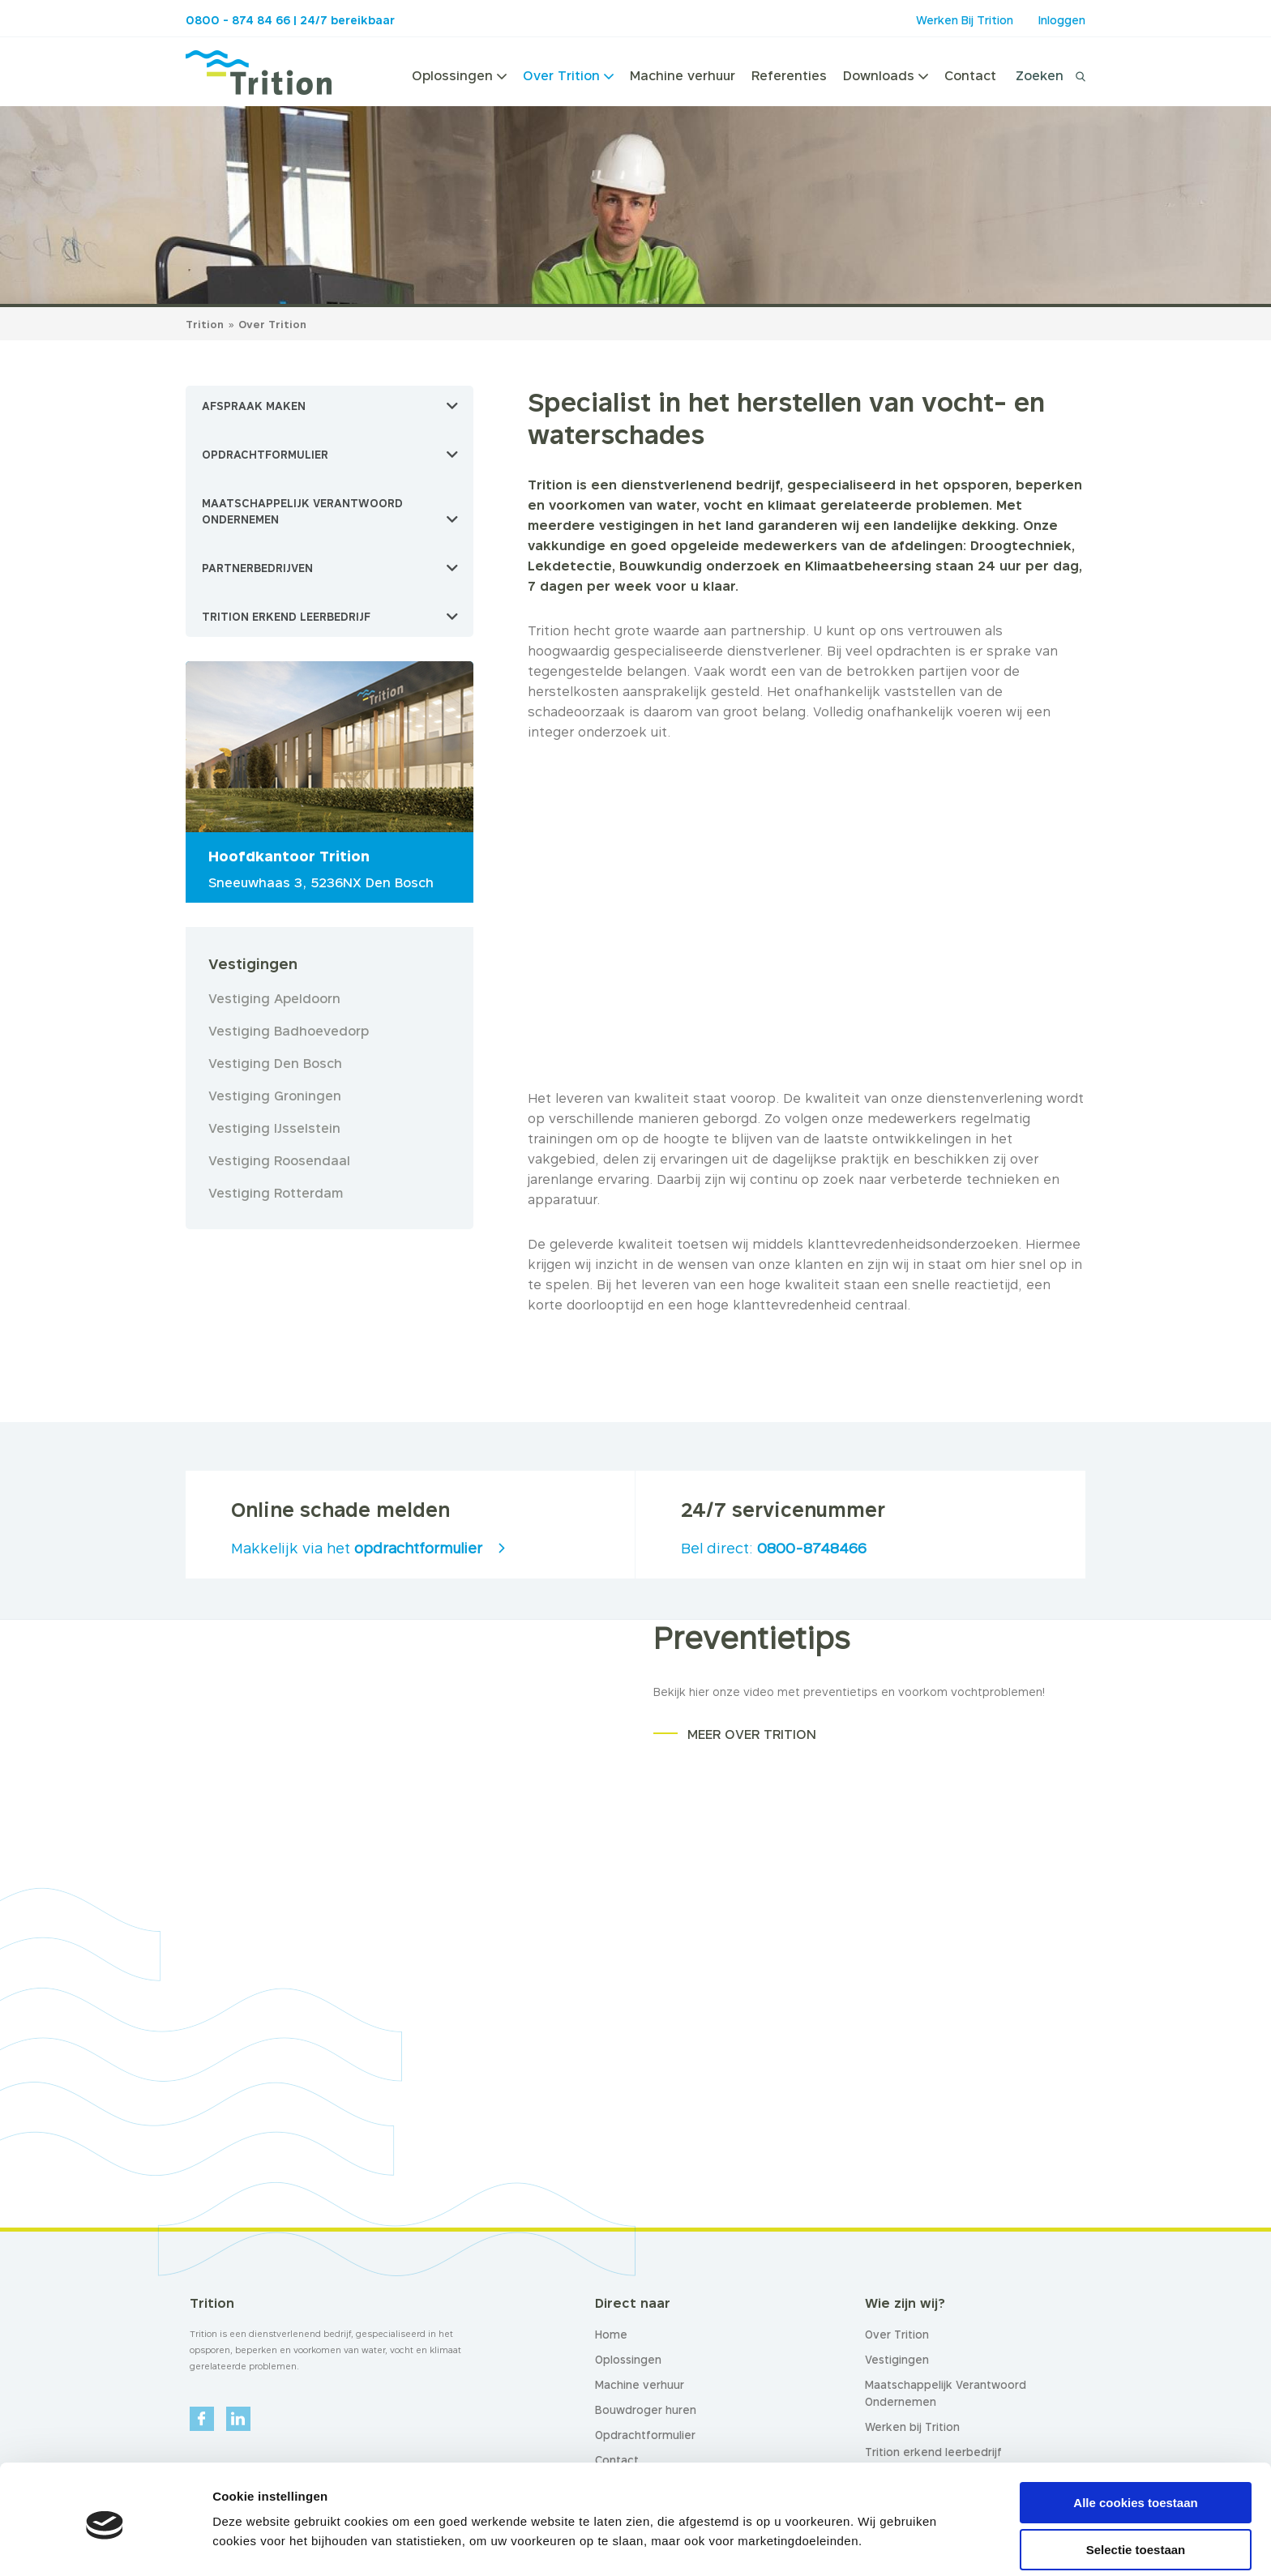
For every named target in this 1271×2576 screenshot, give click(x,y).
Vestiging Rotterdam (275, 1193)
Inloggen (1061, 20)
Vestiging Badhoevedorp (288, 1031)
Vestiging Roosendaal (279, 1160)
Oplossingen (459, 75)
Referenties (789, 75)
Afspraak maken (254, 405)
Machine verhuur (682, 75)
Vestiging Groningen (274, 1095)
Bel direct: (774, 1548)
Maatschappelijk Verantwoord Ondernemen (302, 511)
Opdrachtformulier (265, 454)
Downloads (885, 75)
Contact (970, 75)
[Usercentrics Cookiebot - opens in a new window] (105, 2544)
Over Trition (568, 75)
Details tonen (875, 2532)
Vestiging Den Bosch (275, 1063)
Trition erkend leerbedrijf (286, 616)
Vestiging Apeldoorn (274, 998)
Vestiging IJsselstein (274, 1128)
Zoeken (1039, 75)
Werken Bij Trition (964, 20)
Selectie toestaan (1136, 2489)
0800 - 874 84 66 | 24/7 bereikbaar (290, 20)
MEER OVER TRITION (751, 1734)
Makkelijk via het (356, 1548)
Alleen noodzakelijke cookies (1135, 2536)
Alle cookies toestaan (1135, 2441)
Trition (205, 324)
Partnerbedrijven (257, 568)
